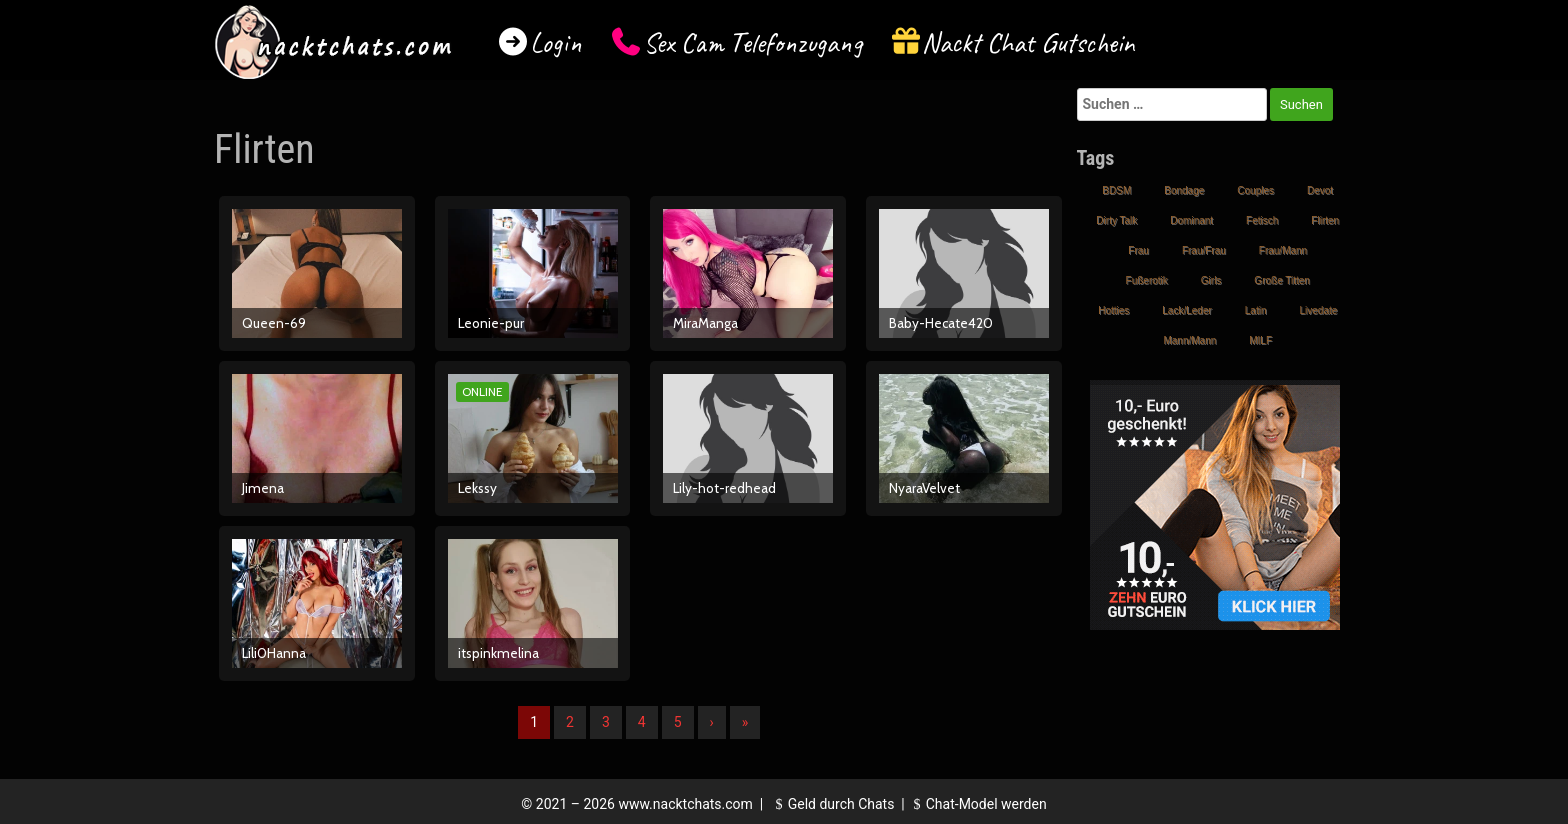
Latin (1256, 310)
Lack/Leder (1186, 310)
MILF (1260, 340)
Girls (1211, 280)
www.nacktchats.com (685, 804)
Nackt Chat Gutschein (1028, 42)
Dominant (1191, 220)
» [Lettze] (745, 722)
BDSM (1116, 190)
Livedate (1318, 310)
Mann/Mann (1189, 340)
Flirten (1325, 220)
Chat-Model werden (977, 804)
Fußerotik (1147, 280)
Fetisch (1262, 220)
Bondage (1184, 190)
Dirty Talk (1116, 220)
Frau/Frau (1204, 250)
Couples (1255, 190)
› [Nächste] (712, 722)
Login (556, 42)
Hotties (1113, 310)
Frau (1138, 250)
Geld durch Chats (832, 804)
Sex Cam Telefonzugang (752, 42)
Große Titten (1282, 280)
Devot (1320, 190)
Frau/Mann (1283, 250)
